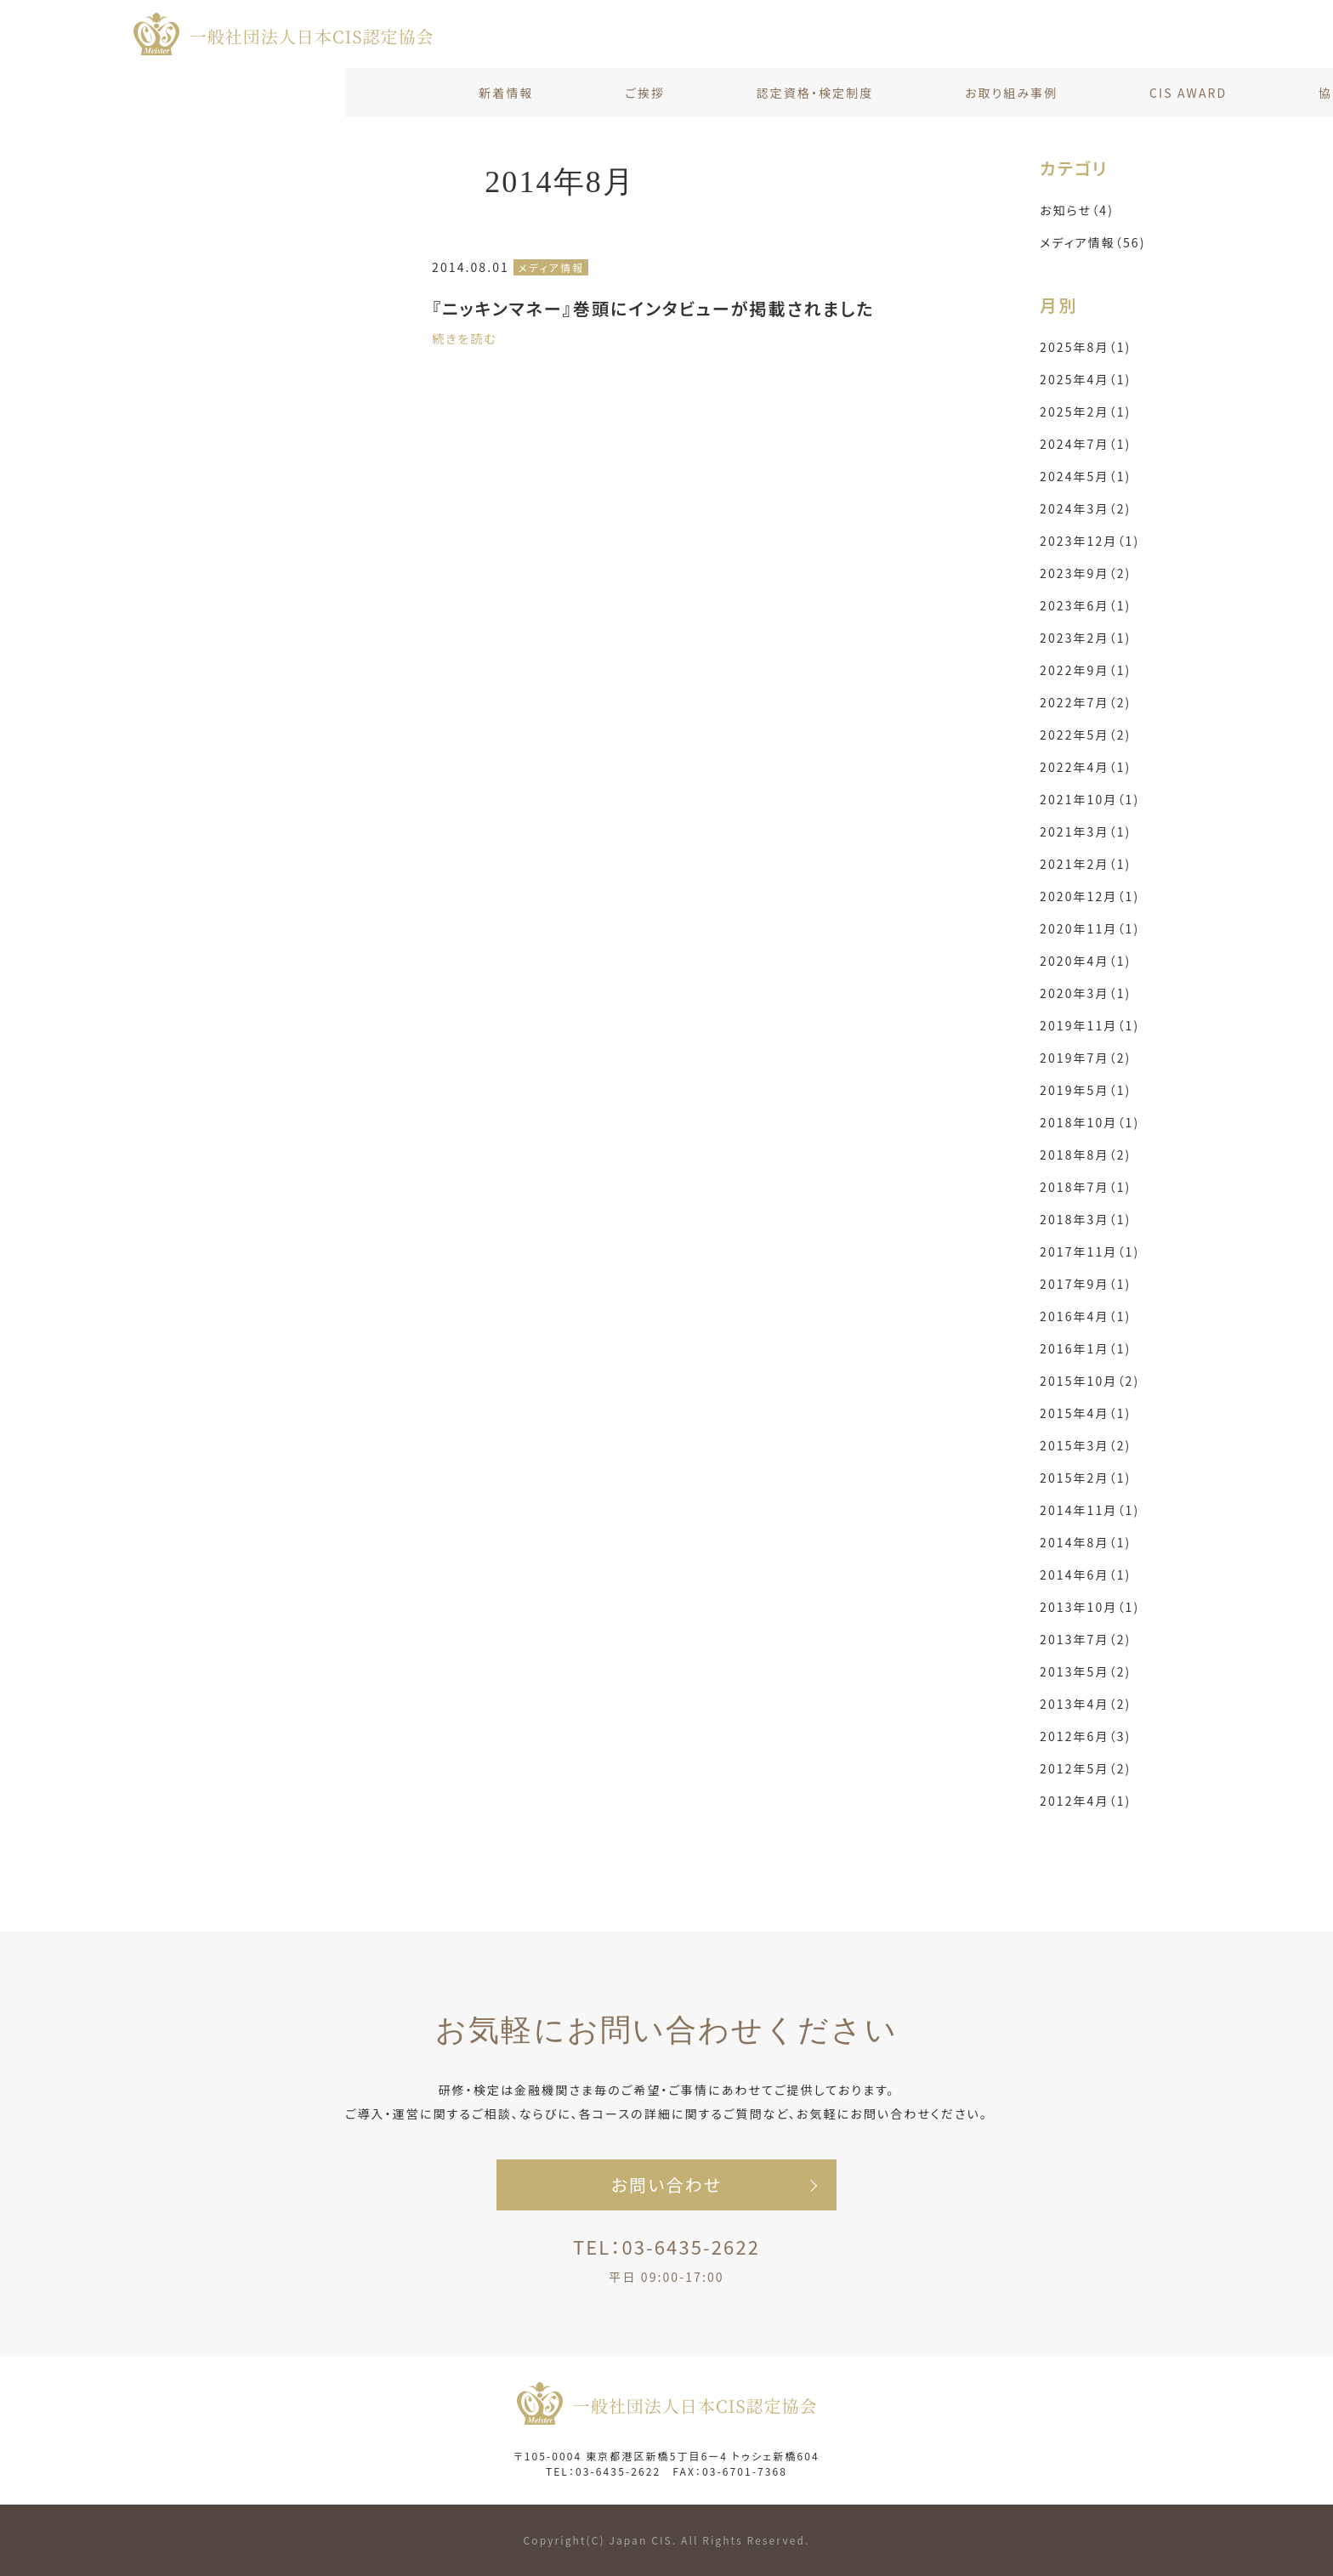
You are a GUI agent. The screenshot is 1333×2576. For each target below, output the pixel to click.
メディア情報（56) (1092, 242)
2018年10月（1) (1089, 1122)
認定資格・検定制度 (469, 92)
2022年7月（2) (1085, 702)
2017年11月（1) (1089, 1251)
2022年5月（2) (1085, 734)
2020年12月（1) (1089, 896)
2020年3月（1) (1085, 992)
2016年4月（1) (1085, 1316)
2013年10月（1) (1089, 1606)
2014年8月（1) (1085, 1542)
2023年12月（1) (1089, 540)
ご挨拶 (300, 92)
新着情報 (160, 92)
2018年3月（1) (1085, 1219)
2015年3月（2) (1085, 1445)
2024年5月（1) (1085, 476)
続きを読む (464, 338)
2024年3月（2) (1085, 508)
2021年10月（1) (1089, 799)
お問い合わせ (1159, 92)
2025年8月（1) (1085, 346)
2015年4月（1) (1085, 1412)
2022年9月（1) (1085, 669)
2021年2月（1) (1085, 863)
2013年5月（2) (1085, 1671)
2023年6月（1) (1085, 605)
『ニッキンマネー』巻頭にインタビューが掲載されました (653, 308)
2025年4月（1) (1085, 379)
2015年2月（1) (1085, 1477)
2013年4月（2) (1085, 1703)
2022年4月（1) (1085, 766)
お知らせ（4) (1077, 209)
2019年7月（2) (1085, 1057)
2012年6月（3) (1085, 1736)
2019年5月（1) (1085, 1089)
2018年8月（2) (1085, 1154)
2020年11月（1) (1089, 928)
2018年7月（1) (1085, 1186)
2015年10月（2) (1089, 1380)
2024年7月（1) (1085, 443)
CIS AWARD (843, 92)
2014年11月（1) (1089, 1509)
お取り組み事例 (665, 92)
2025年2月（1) (1085, 411)
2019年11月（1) (1089, 1025)
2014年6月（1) (1085, 1574)
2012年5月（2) (1085, 1768)
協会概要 (1000, 92)
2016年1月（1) (1085, 1348)
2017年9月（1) (1085, 1283)
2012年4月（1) (1085, 1800)
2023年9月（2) (1085, 573)
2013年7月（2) (1085, 1639)
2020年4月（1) (1085, 960)
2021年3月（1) (1085, 831)
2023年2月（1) (1085, 637)
